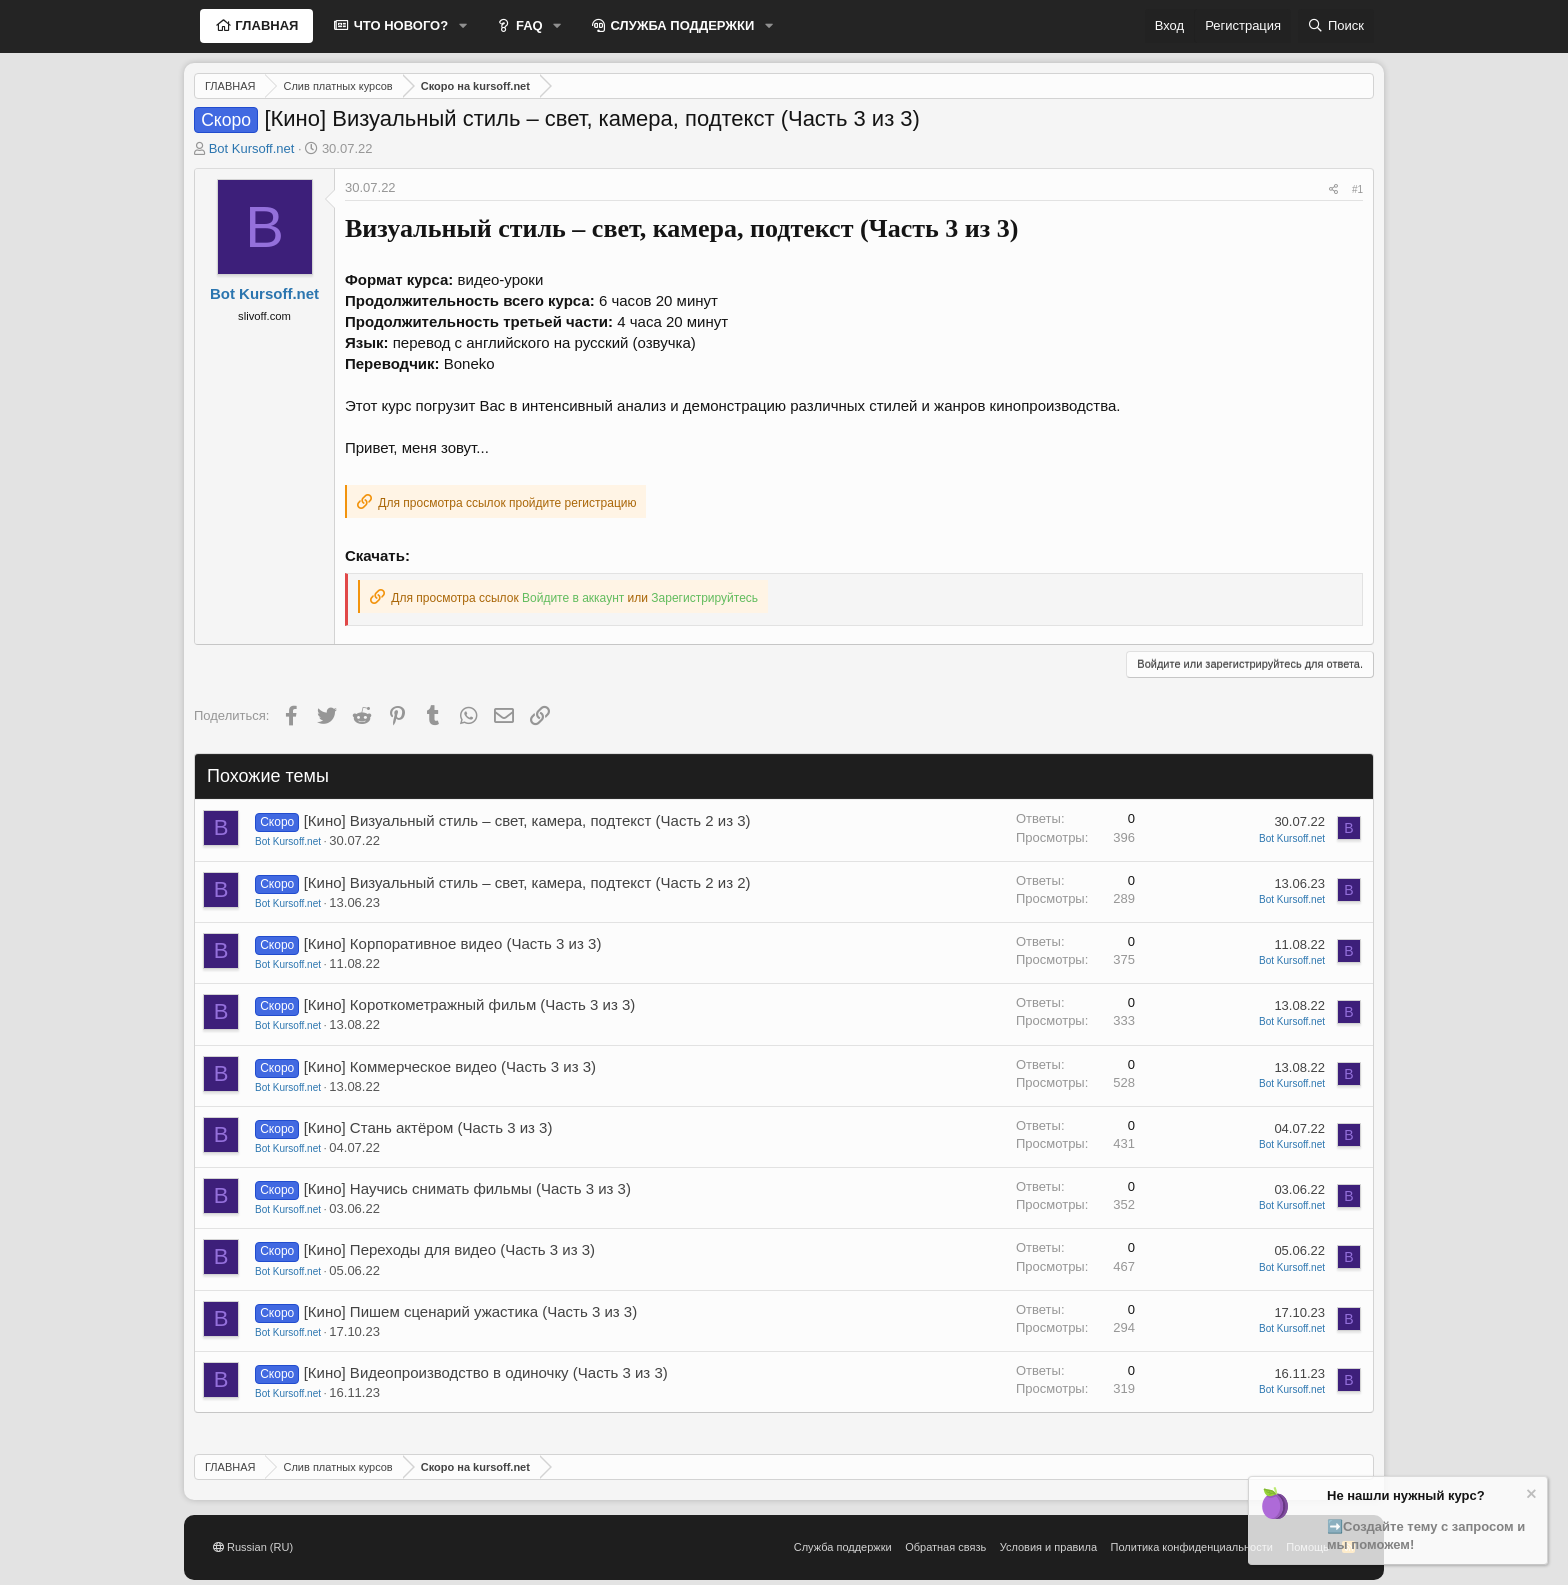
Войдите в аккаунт (573, 598)
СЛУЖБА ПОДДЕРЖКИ (681, 25)
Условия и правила (1048, 1547)
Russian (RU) (253, 1547)
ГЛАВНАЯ (265, 25)
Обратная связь (945, 1547)
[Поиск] (1336, 26)
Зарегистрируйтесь (704, 598)
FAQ (527, 25)
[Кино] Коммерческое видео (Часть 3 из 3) (450, 1066)
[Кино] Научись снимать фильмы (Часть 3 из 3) (467, 1188)
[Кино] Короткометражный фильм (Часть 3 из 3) (470, 1004)
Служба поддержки (843, 1547)
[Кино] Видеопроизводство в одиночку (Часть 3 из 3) (486, 1372)
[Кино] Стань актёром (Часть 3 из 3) (428, 1127)
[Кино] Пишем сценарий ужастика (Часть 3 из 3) (471, 1311)
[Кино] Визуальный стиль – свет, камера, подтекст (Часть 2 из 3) (527, 820)
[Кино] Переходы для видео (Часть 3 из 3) (449, 1249)
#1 (1357, 189)
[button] (463, 26)
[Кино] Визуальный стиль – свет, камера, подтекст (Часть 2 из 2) (527, 882)
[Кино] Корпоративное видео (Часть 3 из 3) (453, 943)
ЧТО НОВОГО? (399, 25)
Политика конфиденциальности (1192, 1547)
